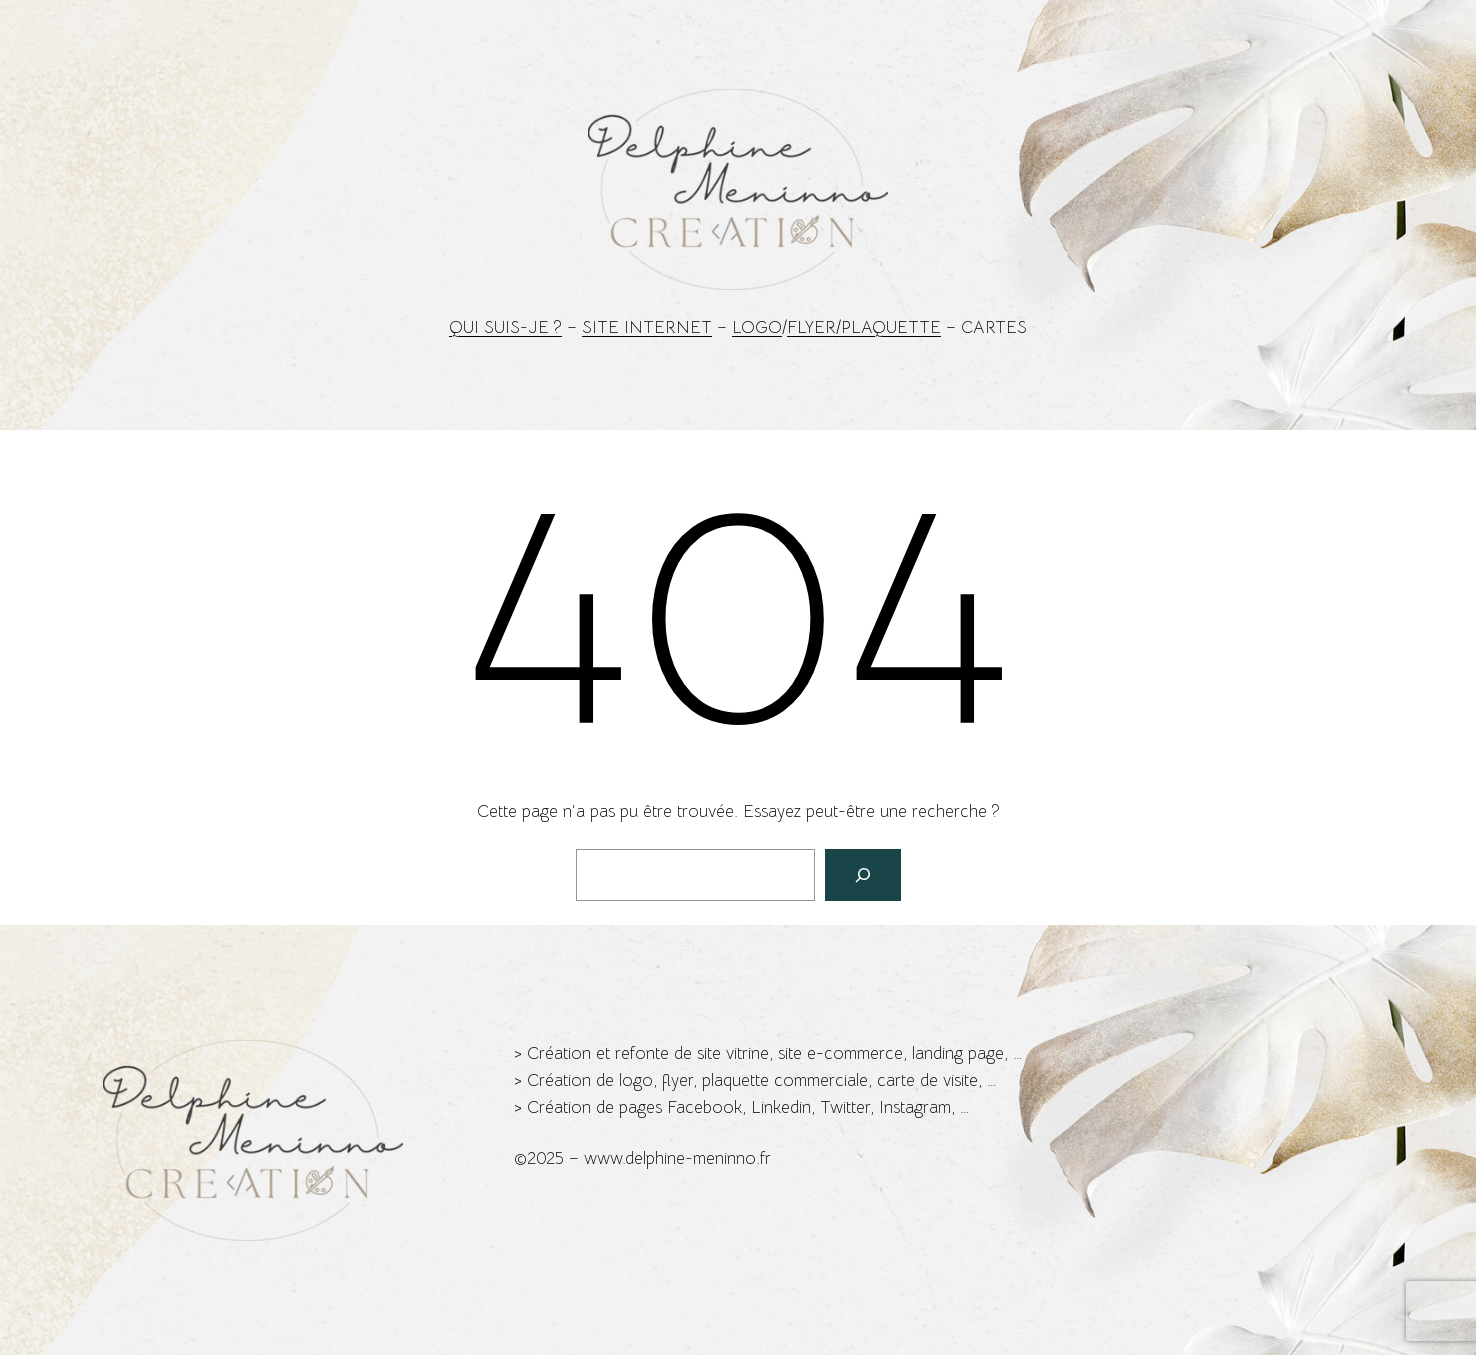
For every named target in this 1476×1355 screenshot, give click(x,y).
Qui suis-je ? (505, 327)
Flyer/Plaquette (864, 327)
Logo (757, 327)
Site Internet (647, 327)
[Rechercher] (863, 875)
